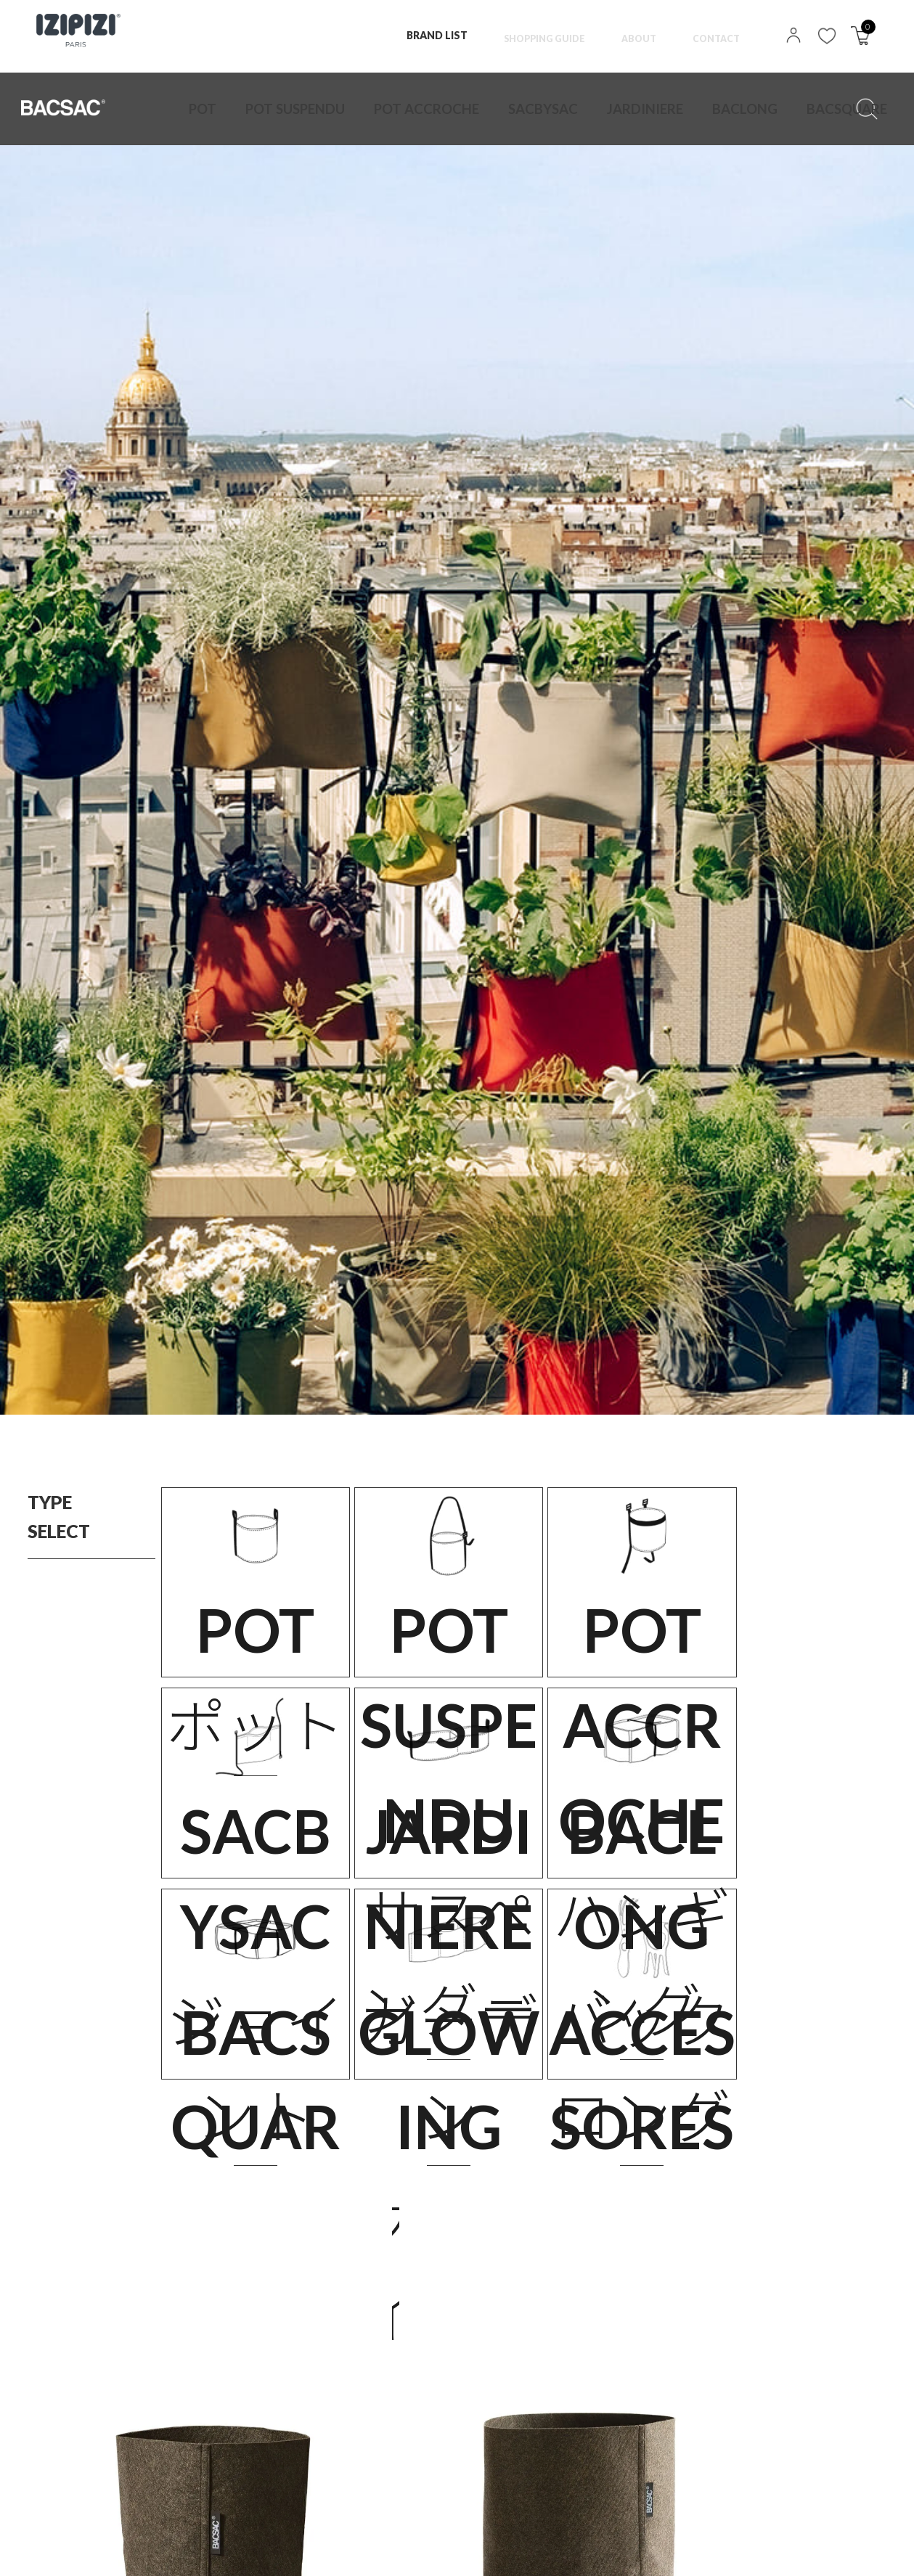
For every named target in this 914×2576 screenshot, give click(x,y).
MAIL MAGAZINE (479, 2550)
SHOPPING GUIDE (531, 35)
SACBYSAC (434, 109)
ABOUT (632, 35)
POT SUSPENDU (265, 109)
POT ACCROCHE (355, 109)
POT (197, 109)
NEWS (387, 2550)
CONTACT (713, 35)
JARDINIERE (504, 109)
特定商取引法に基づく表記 (274, 2550)
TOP (47, 2550)
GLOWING (716, 109)
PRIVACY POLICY (135, 2550)
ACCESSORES (788, 109)
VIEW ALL (456, 2378)
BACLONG (573, 109)
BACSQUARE (644, 109)
